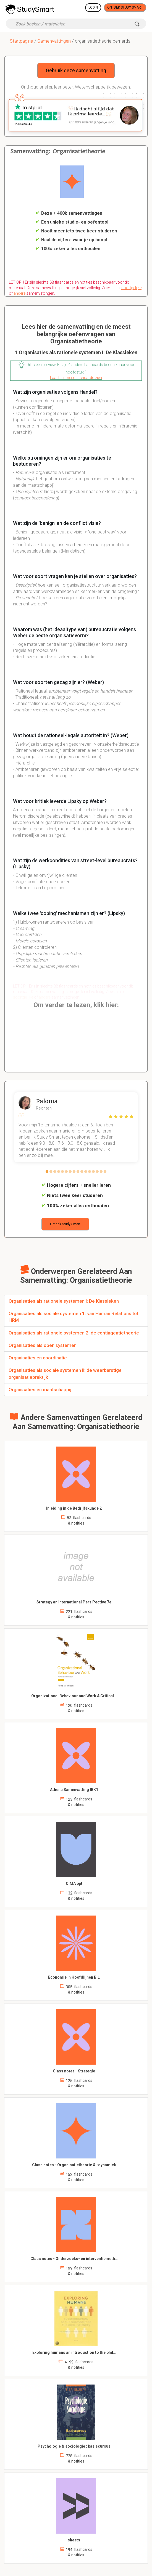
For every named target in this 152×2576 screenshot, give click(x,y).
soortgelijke (131, 288)
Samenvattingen (54, 41)
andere (19, 293)
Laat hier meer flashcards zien (76, 377)
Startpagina (21, 41)
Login (93, 7)
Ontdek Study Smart (125, 7)
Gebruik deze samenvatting (76, 70)
